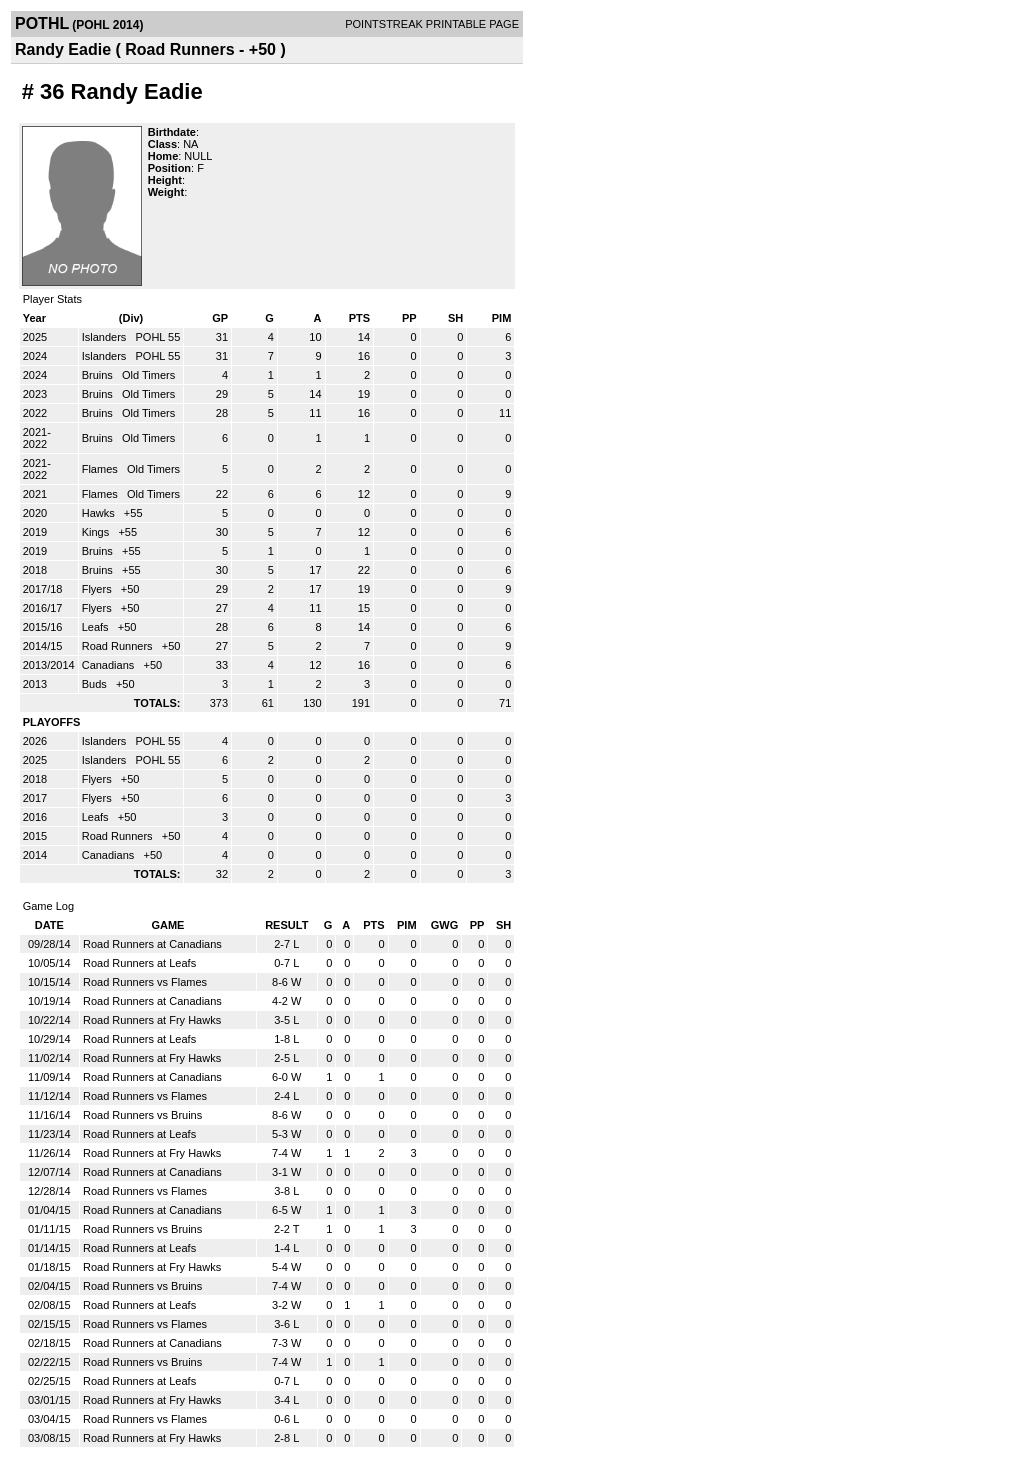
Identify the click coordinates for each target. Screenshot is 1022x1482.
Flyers (98, 589)
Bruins (99, 375)
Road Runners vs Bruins (142, 1115)
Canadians (110, 665)
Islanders (106, 337)
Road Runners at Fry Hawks (152, 1020)
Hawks (100, 513)
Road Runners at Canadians (152, 944)
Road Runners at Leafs (139, 963)
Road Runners (119, 646)
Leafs (97, 627)
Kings (97, 532)
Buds (96, 684)
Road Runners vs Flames (145, 982)
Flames (101, 469)
